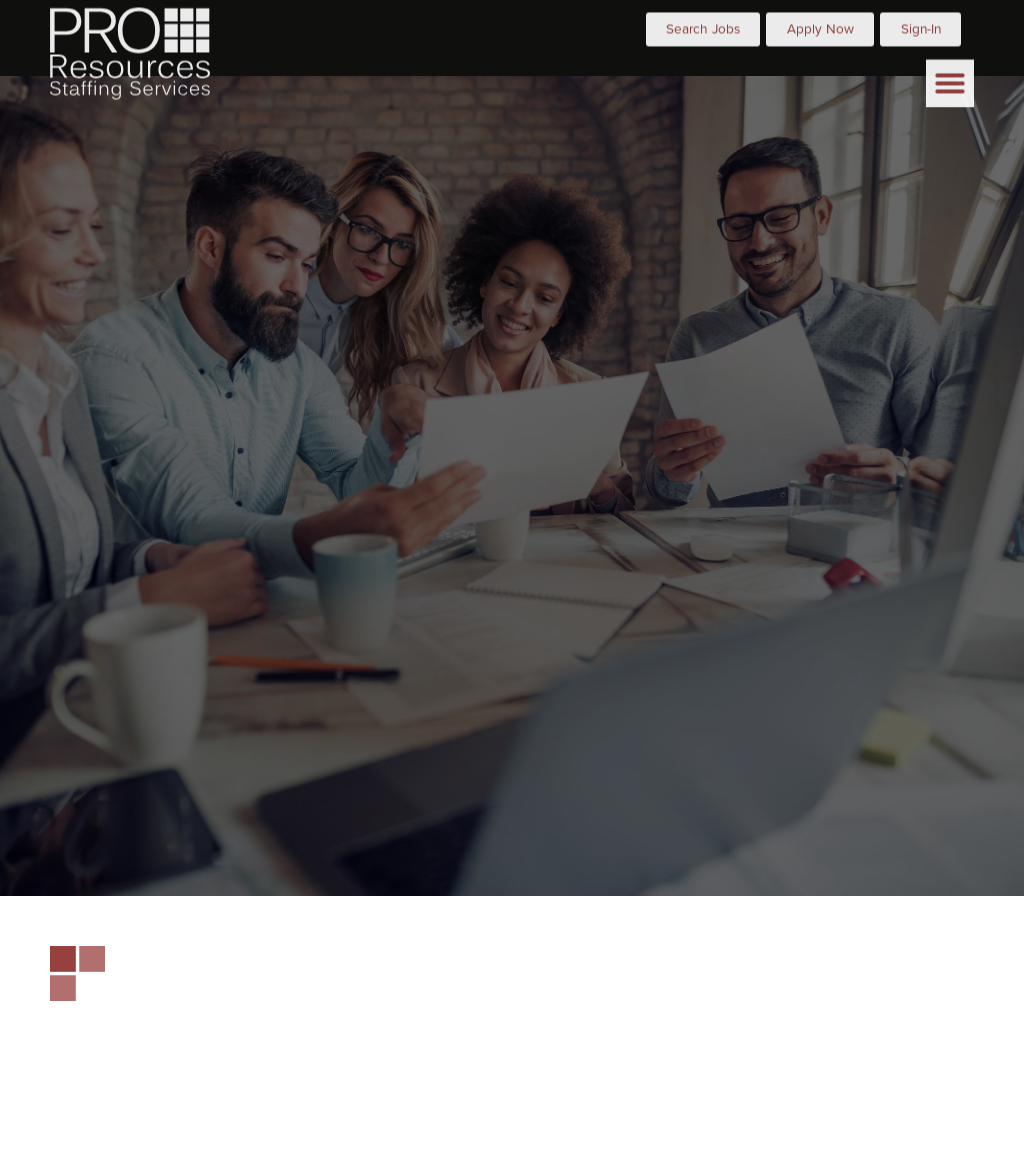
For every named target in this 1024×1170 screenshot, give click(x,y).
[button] (950, 70)
